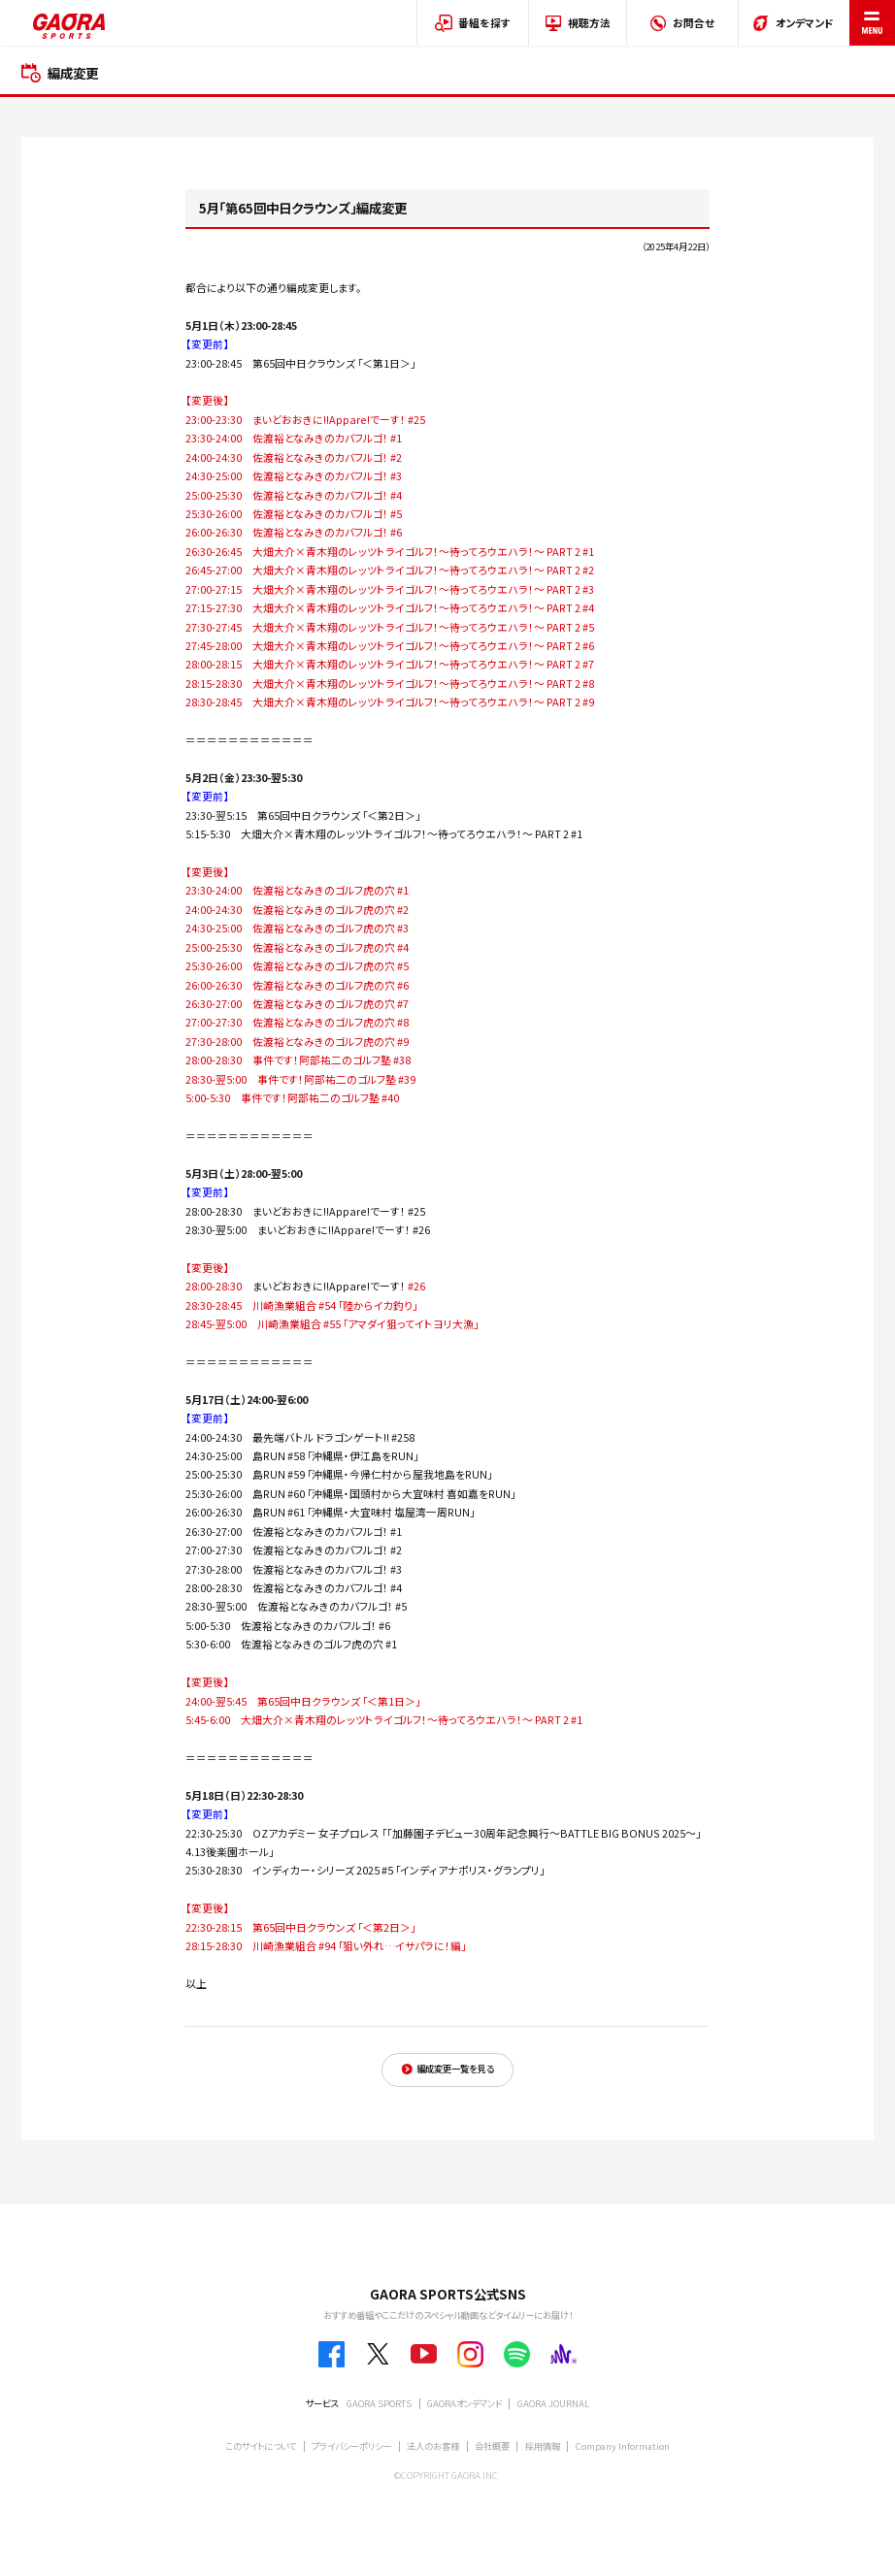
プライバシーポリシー (351, 2446)
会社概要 (492, 2446)
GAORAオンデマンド (464, 2403)
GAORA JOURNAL (553, 2403)
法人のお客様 (433, 2446)
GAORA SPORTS (379, 2403)
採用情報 (542, 2446)
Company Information (623, 2446)
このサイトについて (260, 2446)
